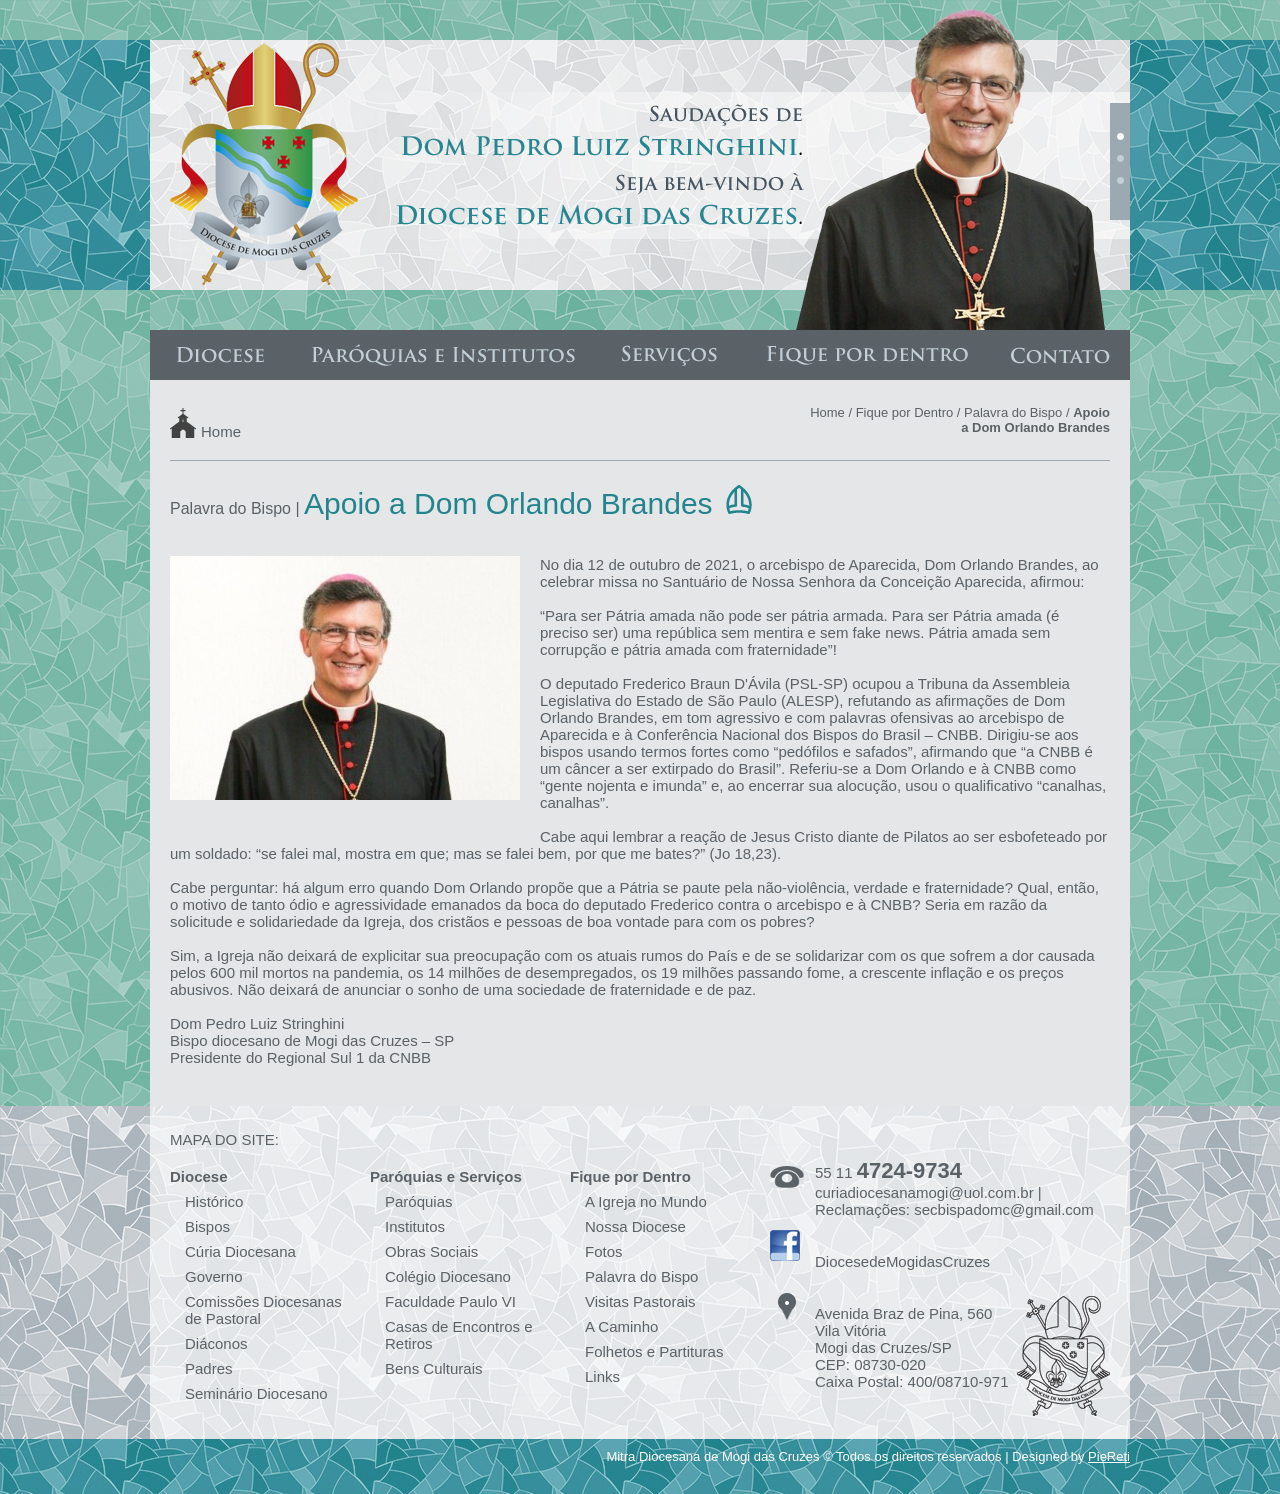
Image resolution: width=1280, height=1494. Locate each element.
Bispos (207, 1226)
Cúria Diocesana (240, 1251)
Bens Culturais (434, 1368)
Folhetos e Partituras (654, 1351)
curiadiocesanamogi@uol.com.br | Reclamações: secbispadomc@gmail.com (954, 1201)
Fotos (604, 1251)
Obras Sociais (431, 1251)
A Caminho (621, 1326)
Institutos (415, 1226)
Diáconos (216, 1343)
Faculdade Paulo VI (450, 1301)
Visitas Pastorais (640, 1301)
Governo (214, 1276)
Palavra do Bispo (1013, 412)
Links (602, 1376)
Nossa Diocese (635, 1226)
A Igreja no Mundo (646, 1201)
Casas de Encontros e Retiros (459, 1335)
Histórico (214, 1201)
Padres (209, 1368)
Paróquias (419, 1201)
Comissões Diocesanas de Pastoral (263, 1310)
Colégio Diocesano (448, 1276)
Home (221, 430)
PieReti (1109, 1456)
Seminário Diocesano (256, 1393)
